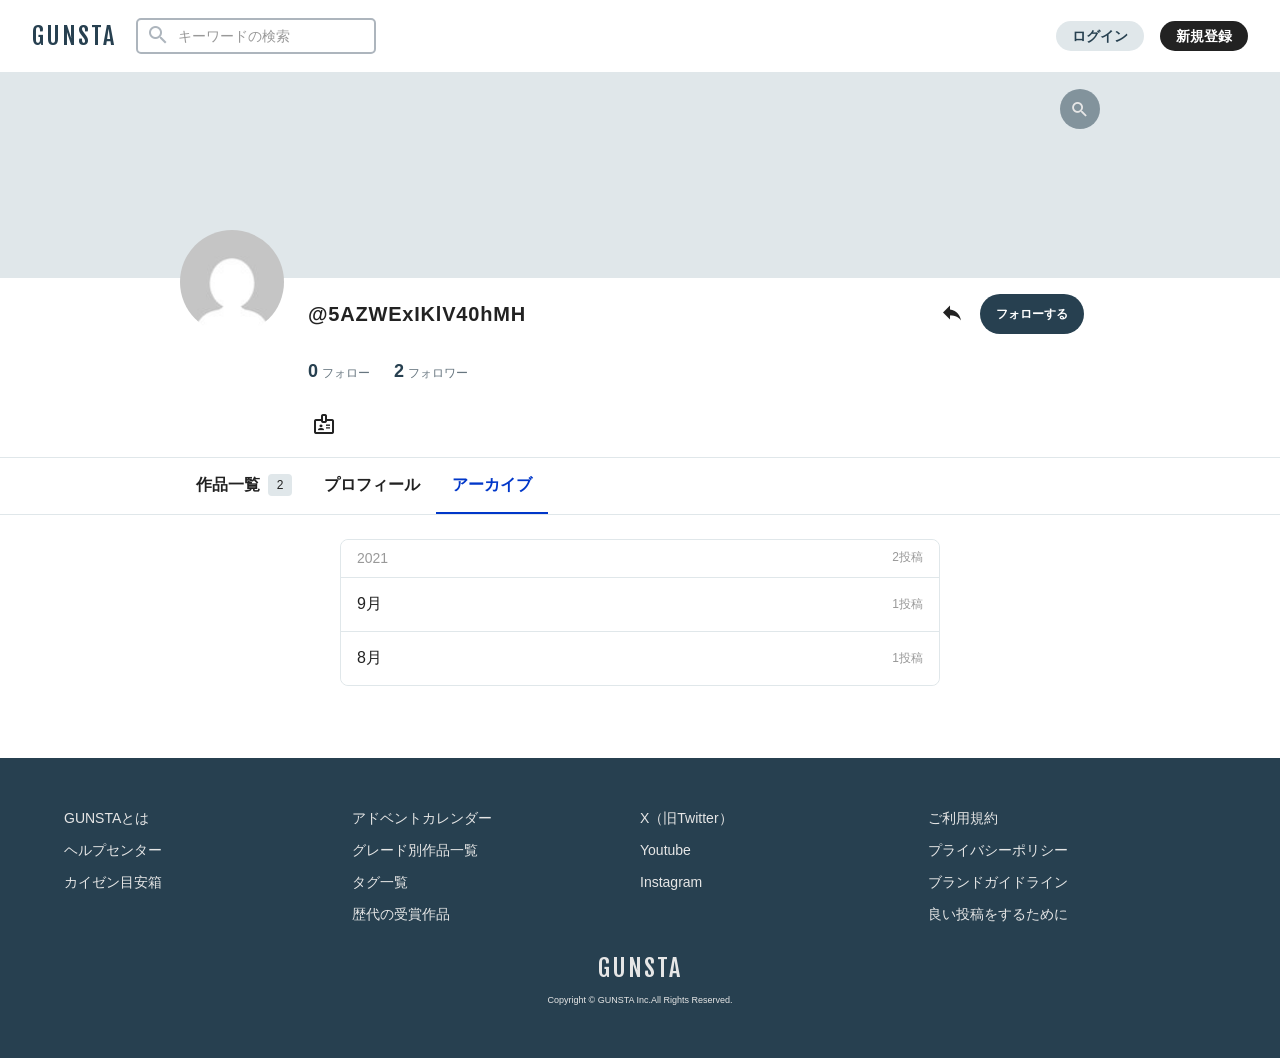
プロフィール (372, 484)
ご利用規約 (963, 818)
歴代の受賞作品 (401, 914)
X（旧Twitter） (686, 818)
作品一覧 (244, 485)
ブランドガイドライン (998, 882)
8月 (640, 658)
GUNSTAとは (106, 818)
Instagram (671, 882)
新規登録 (1204, 36)
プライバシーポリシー (998, 850)
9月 (640, 604)
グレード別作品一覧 (415, 850)
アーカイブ (492, 484)
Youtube (665, 850)
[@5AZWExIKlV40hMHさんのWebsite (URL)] (328, 425)
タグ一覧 (380, 882)
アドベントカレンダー (422, 818)
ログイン (1100, 36)
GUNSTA (74, 36)
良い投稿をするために (998, 914)
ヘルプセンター (113, 850)
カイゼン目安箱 (113, 882)
